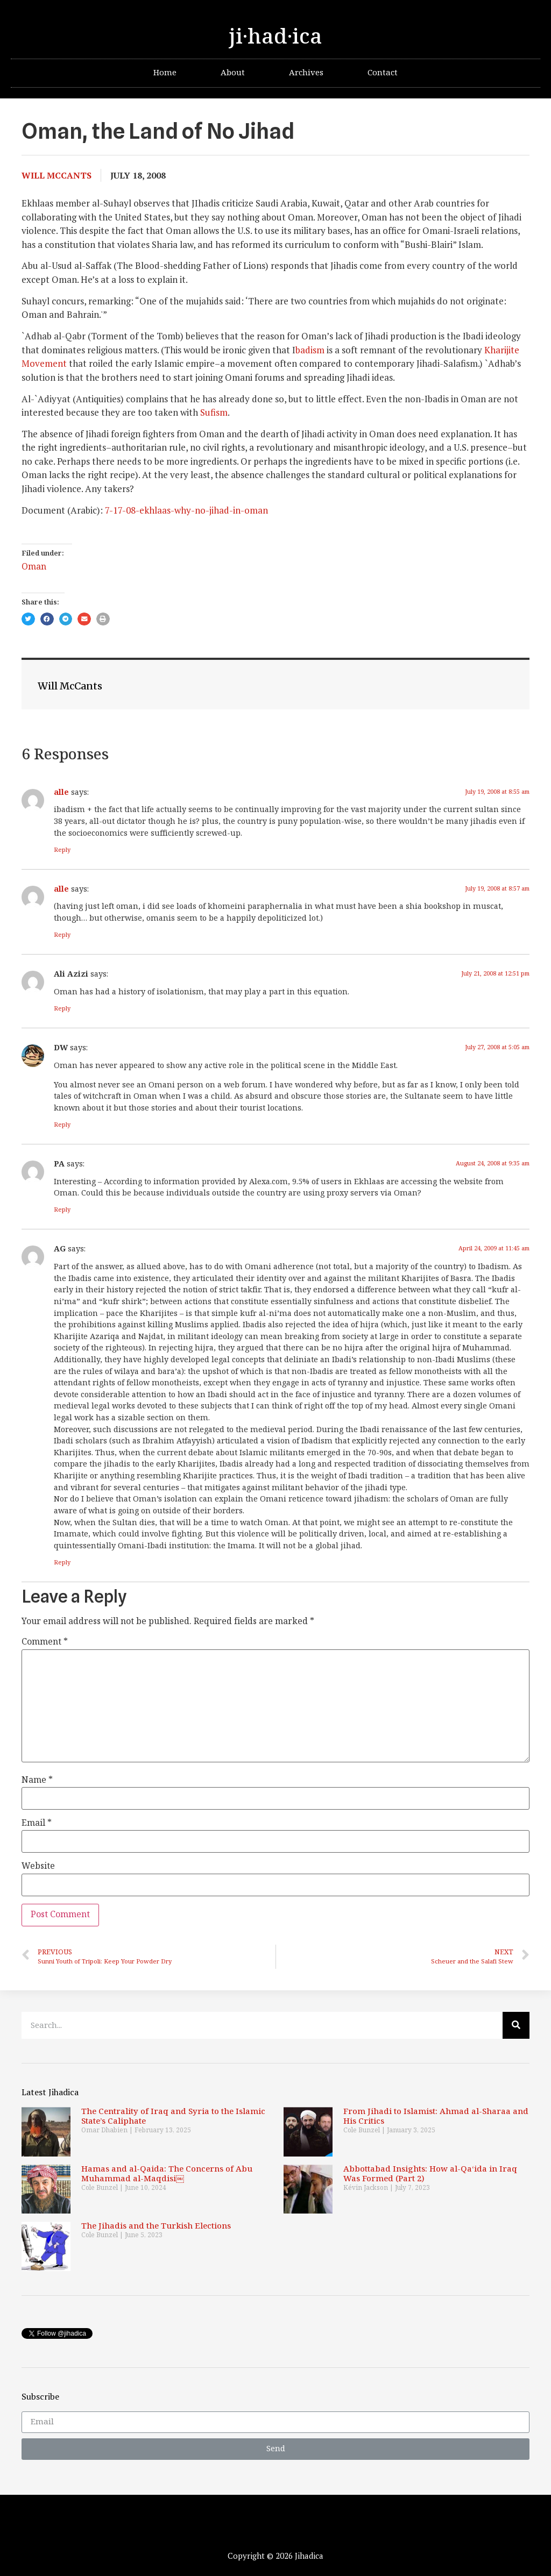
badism (309, 350)
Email (37, 1823)
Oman (34, 567)
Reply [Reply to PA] (62, 1209)
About (233, 72)
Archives (306, 72)
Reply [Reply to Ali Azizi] (62, 1008)
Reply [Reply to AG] (62, 1562)
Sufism (214, 412)
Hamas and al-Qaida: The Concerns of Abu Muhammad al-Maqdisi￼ (166, 2174)
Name (37, 1780)
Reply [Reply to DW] (62, 1124)
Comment (45, 1642)
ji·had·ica (275, 37)
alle (61, 792)
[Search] (516, 2025)
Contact (383, 72)
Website (38, 1866)
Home (164, 72)
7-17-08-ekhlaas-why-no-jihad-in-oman (186, 510)
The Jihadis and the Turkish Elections (156, 2226)
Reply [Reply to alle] (62, 849)
